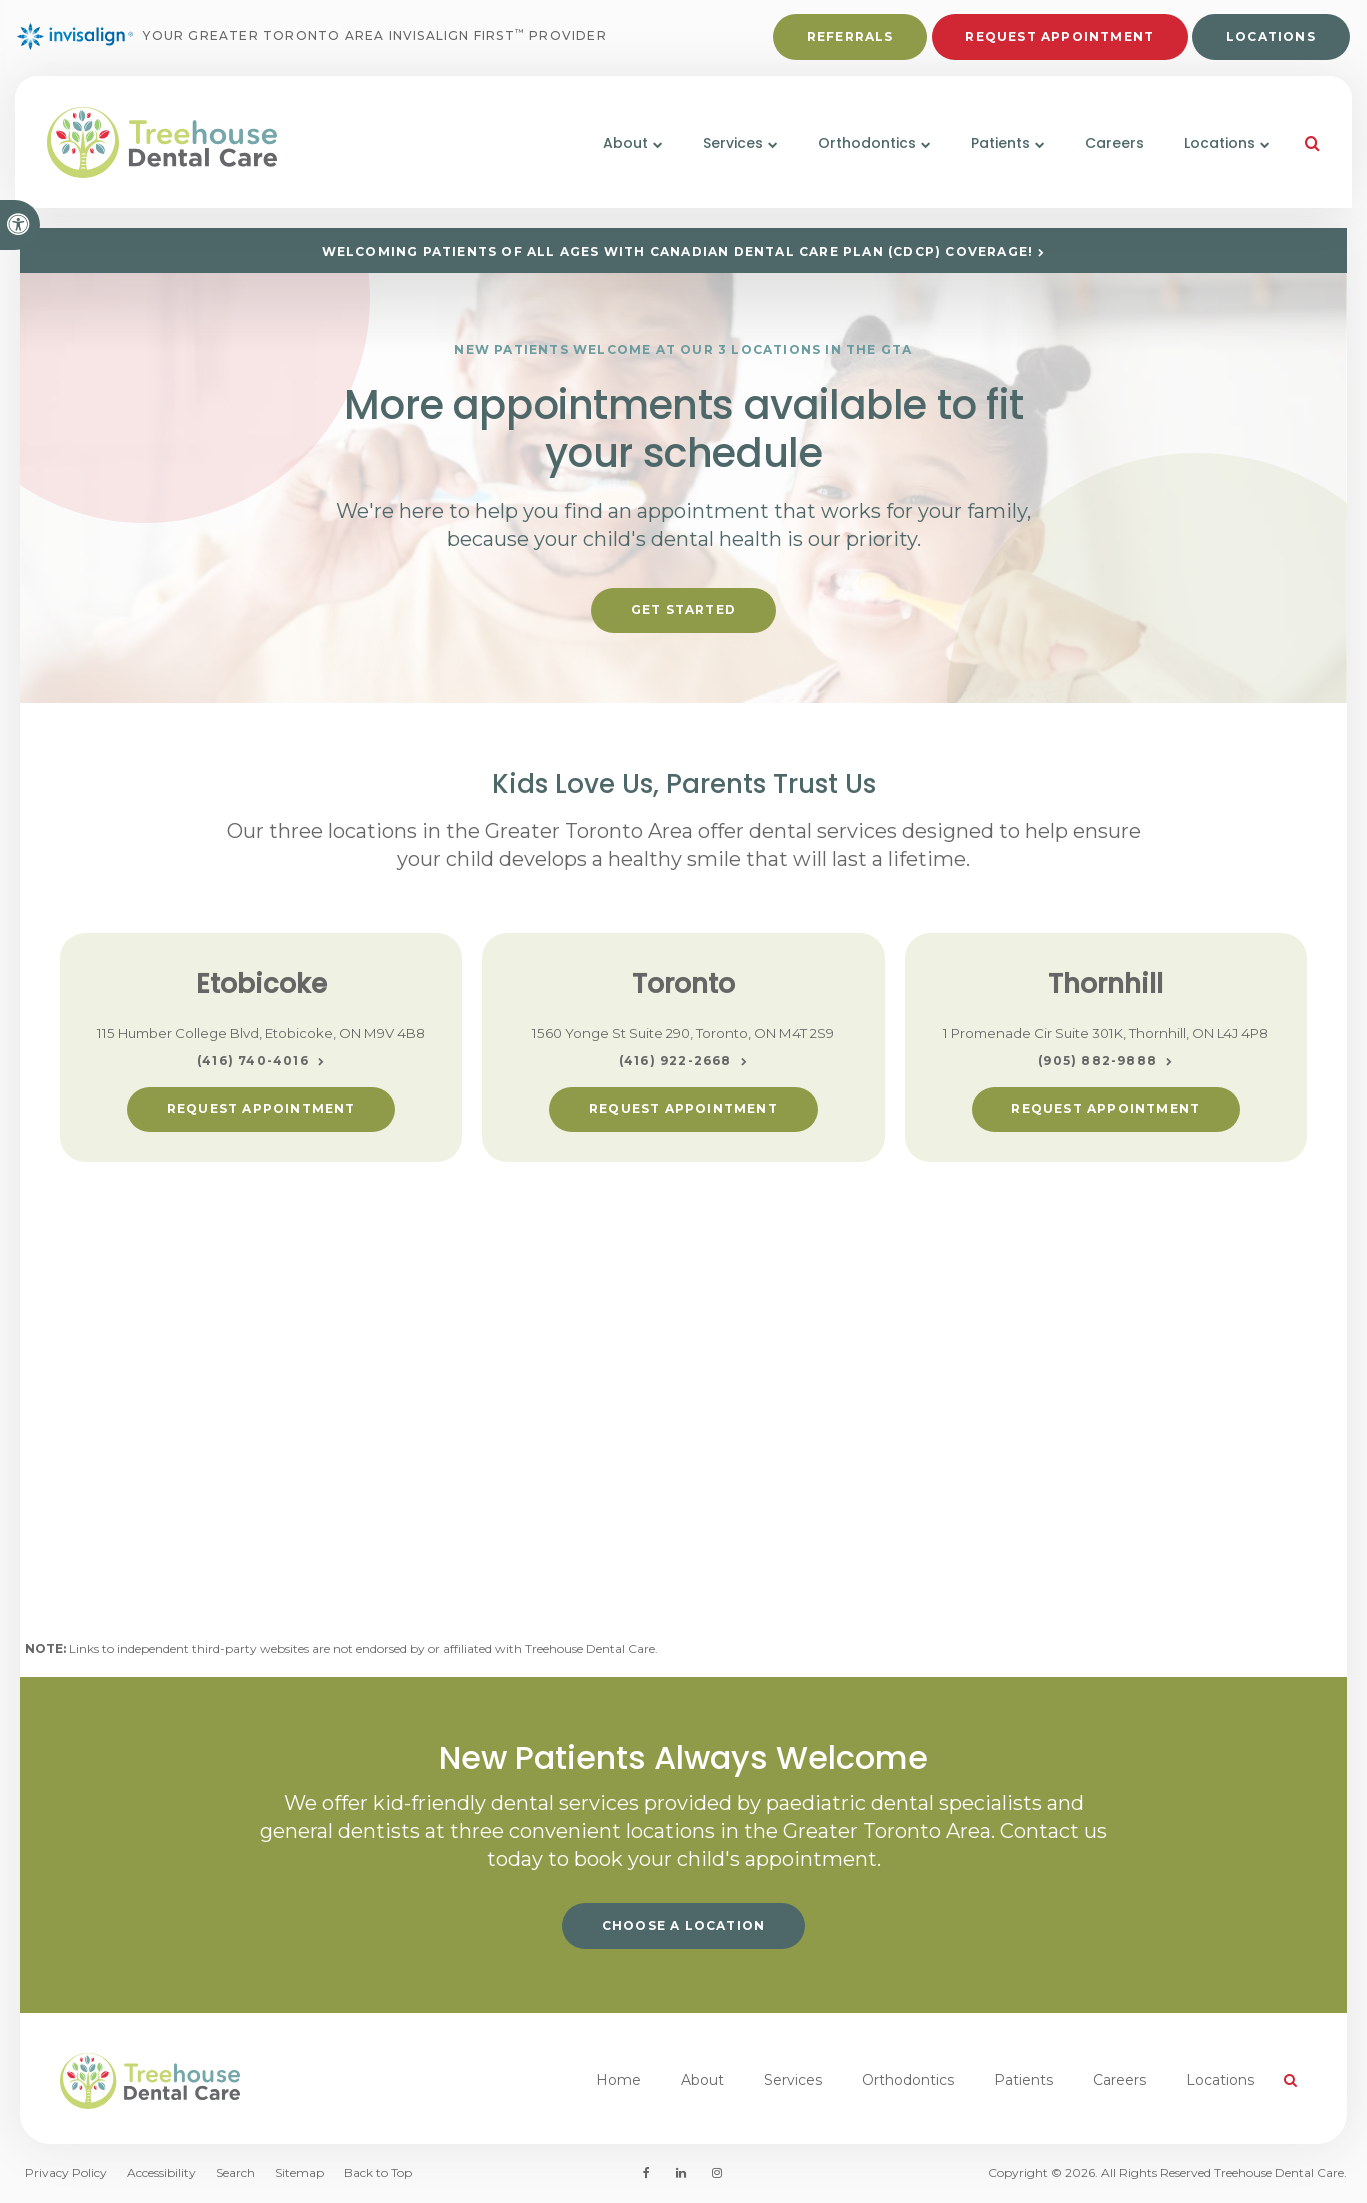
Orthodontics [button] (854, 157)
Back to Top (378, 2172)
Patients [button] (987, 157)
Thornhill (1105, 984)
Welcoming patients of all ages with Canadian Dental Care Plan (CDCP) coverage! (678, 251)
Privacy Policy (66, 2172)
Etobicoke (261, 984)
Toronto (683, 984)
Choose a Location (683, 1925)
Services (793, 2080)
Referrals (847, 41)
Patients (1023, 2080)
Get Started (683, 609)
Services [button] (720, 157)
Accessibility (161, 2172)
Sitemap (299, 2172)
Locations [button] (1206, 157)
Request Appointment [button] (1057, 41)
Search (235, 2172)
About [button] (612, 157)
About (702, 2080)
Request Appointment (261, 1108)
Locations (1268, 41)
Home (618, 2080)
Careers (1101, 157)
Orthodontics (908, 2080)
